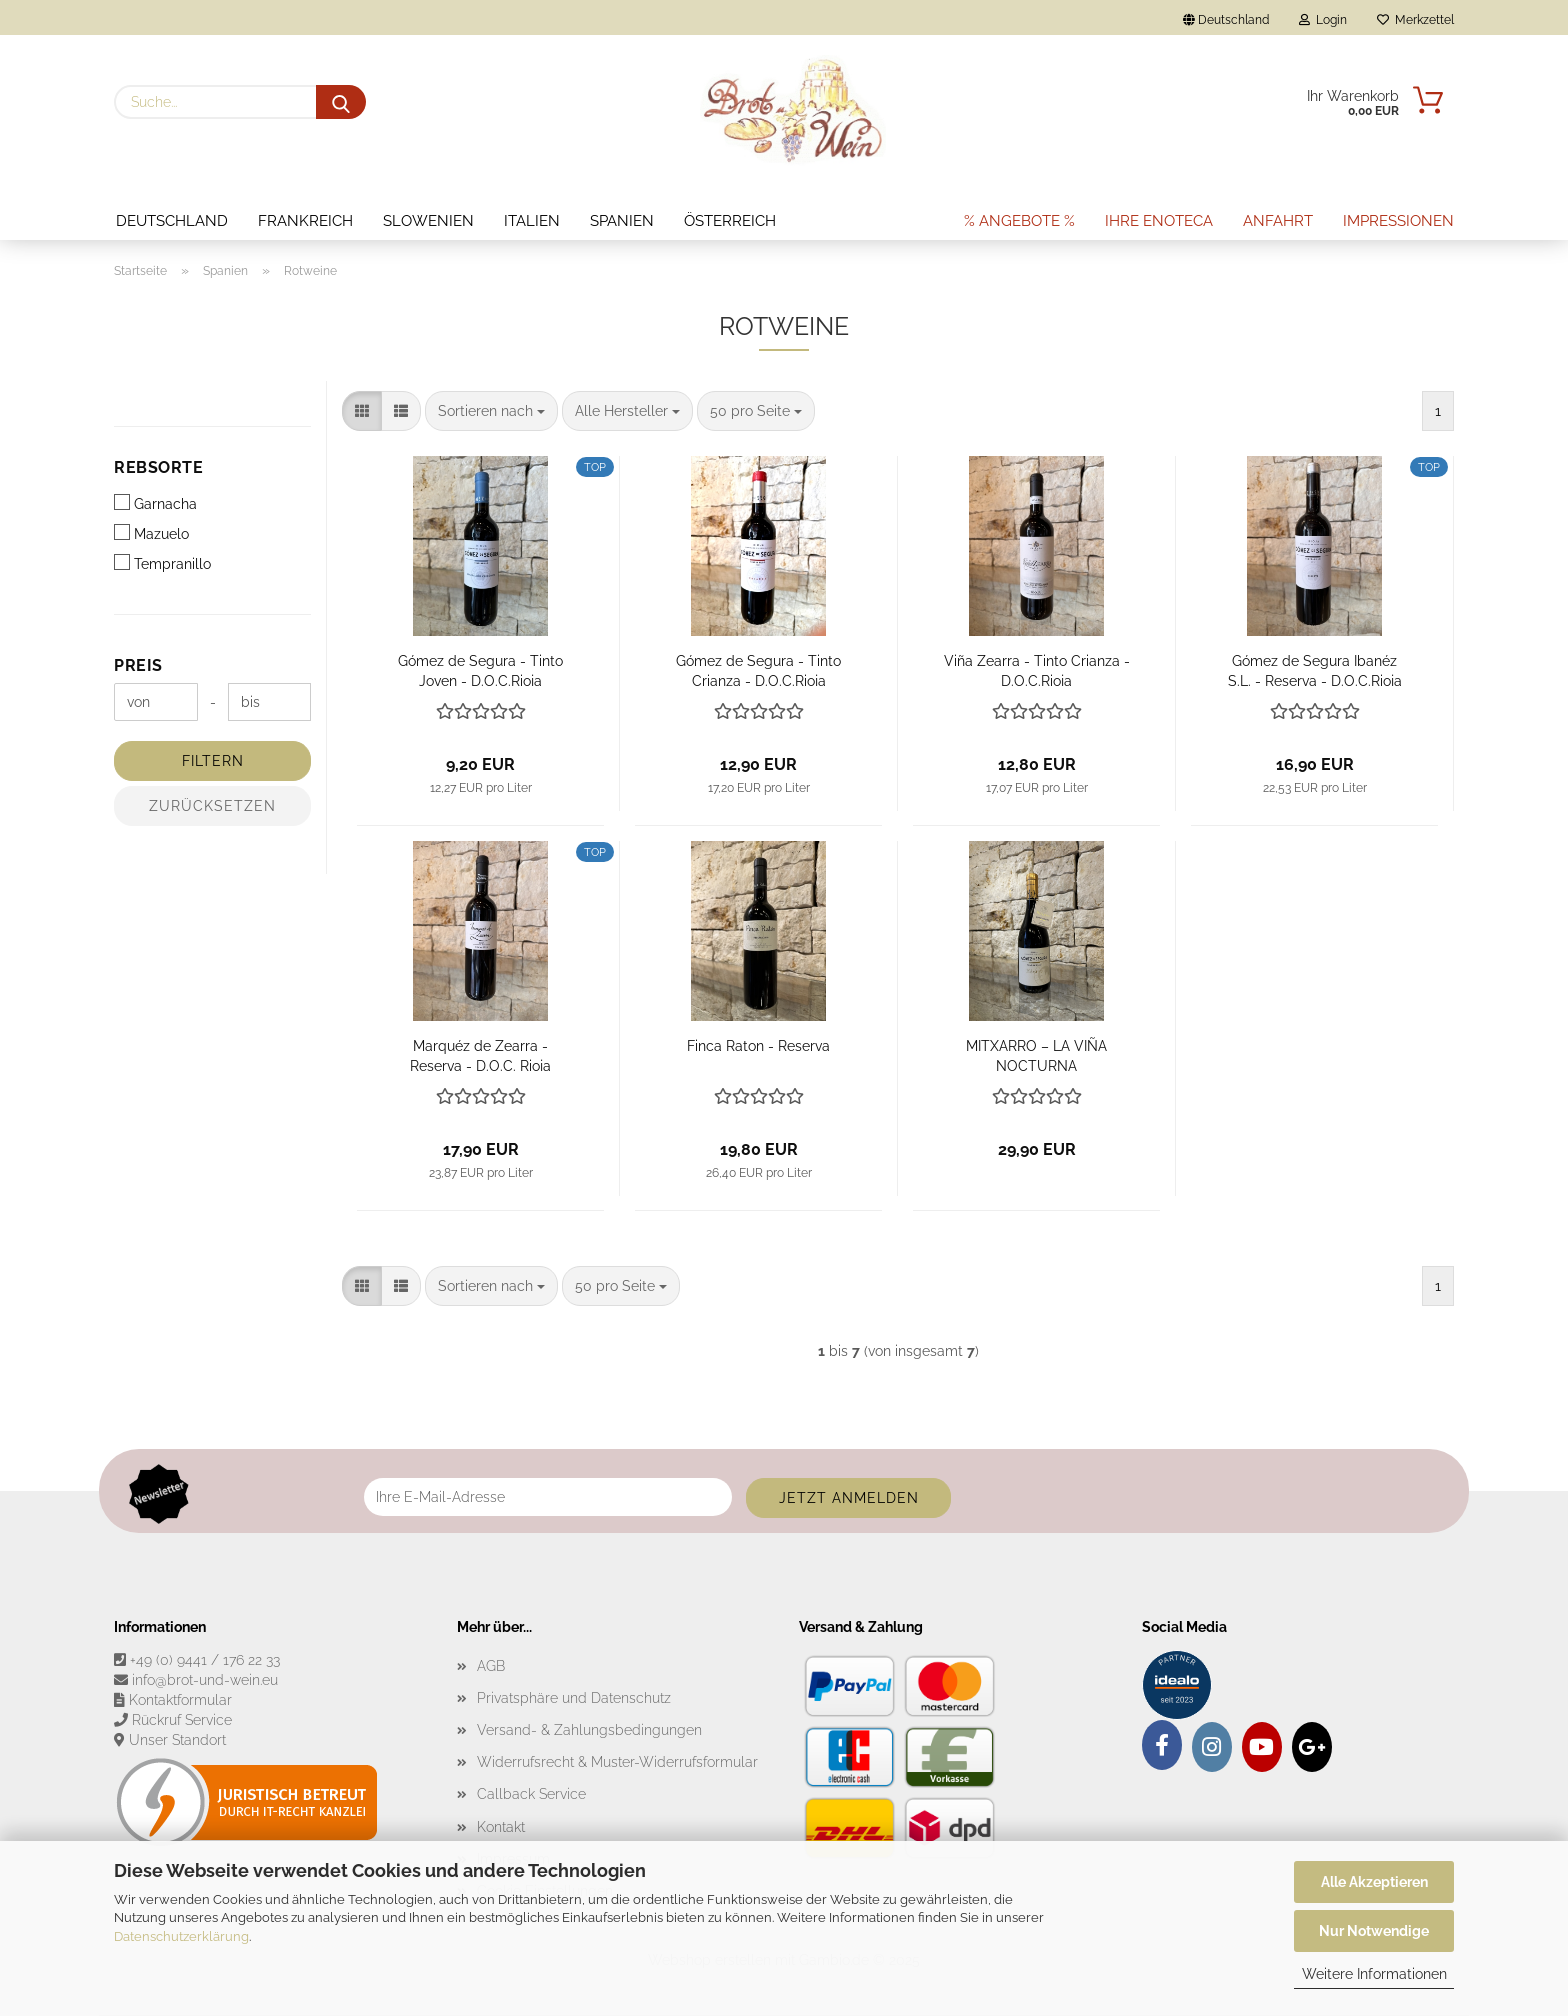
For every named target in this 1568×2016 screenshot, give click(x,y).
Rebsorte (158, 467)
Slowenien (428, 221)
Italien (532, 221)
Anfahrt (1278, 221)
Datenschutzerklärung (181, 1936)
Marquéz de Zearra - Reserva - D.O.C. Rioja (480, 1054)
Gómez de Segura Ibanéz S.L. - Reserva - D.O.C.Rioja (1315, 669)
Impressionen (1398, 221)
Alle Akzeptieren (1374, 1882)
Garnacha (155, 503)
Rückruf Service (182, 1720)
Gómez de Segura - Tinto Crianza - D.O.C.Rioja (758, 669)
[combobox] (491, 411)
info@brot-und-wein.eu (205, 1680)
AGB (491, 1666)
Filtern (213, 761)
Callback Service (531, 1794)
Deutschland (172, 221)
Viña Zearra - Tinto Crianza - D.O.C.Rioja (1037, 669)
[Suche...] (341, 102)
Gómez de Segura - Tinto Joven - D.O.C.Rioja (480, 669)
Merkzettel (1415, 20)
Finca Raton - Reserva (758, 1046)
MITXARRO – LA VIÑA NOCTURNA (1036, 1054)
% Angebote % (1019, 221)
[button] (362, 411)
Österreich (730, 221)
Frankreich (305, 221)
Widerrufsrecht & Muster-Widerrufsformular (617, 1762)
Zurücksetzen (212, 806)
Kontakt (501, 1827)
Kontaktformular (180, 1700)
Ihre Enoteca (1159, 221)
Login (1323, 20)
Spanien (622, 221)
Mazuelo (151, 533)
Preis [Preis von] (138, 665)
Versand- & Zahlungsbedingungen (589, 1730)
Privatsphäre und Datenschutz (574, 1698)
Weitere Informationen (1374, 1974)
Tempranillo (162, 563)
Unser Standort (177, 1740)
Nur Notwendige (1374, 1931)
